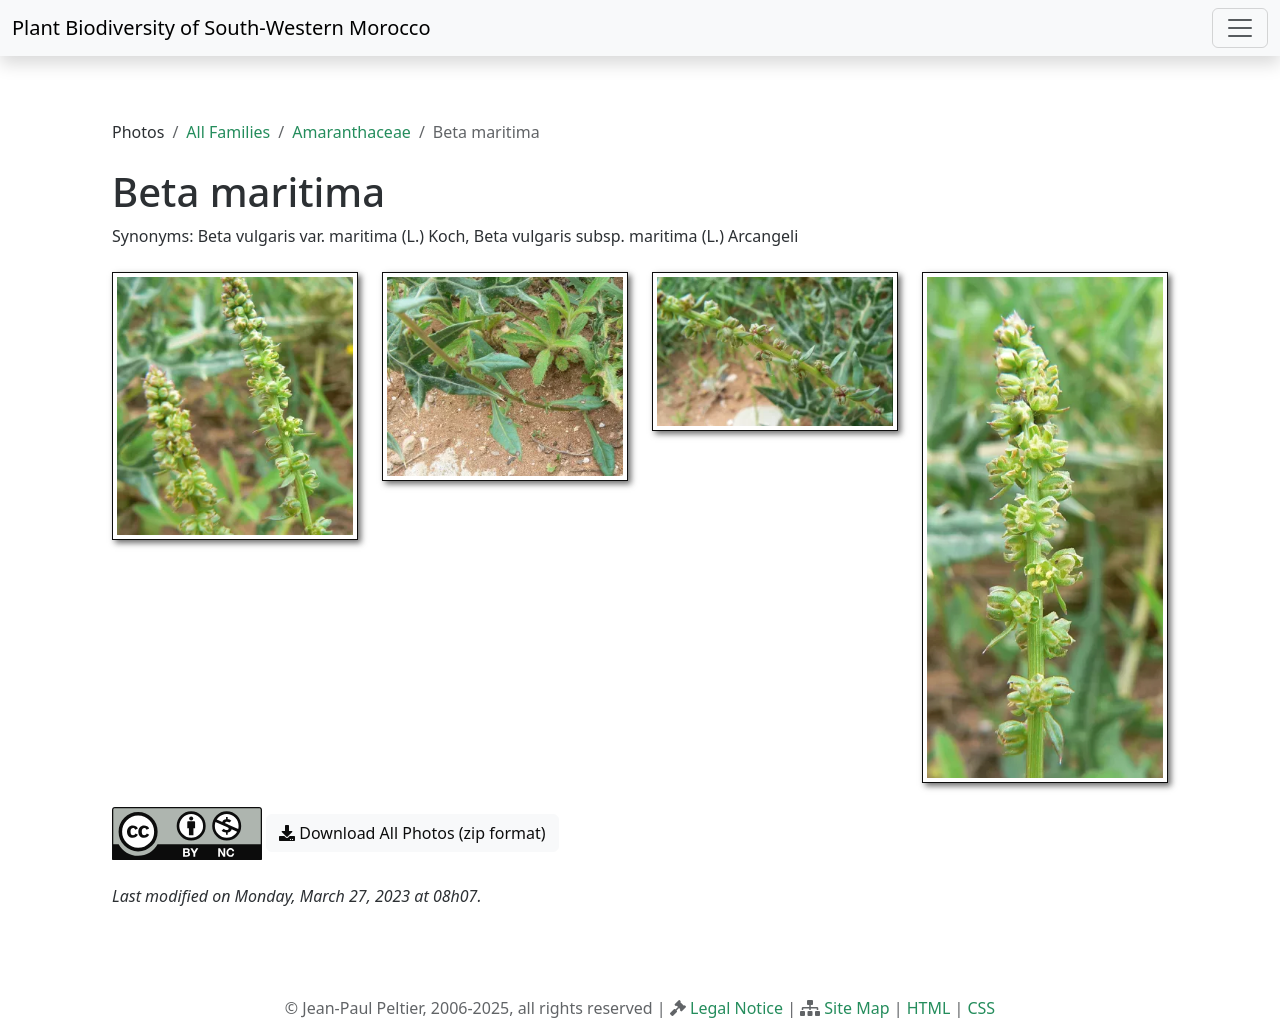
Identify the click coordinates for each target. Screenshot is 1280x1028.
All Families (228, 132)
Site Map (856, 1008)
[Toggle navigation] (1240, 28)
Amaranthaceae (351, 132)
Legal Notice (736, 1008)
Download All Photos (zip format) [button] (412, 833)
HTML (929, 1008)
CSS (981, 1008)
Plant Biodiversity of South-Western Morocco (221, 27)
